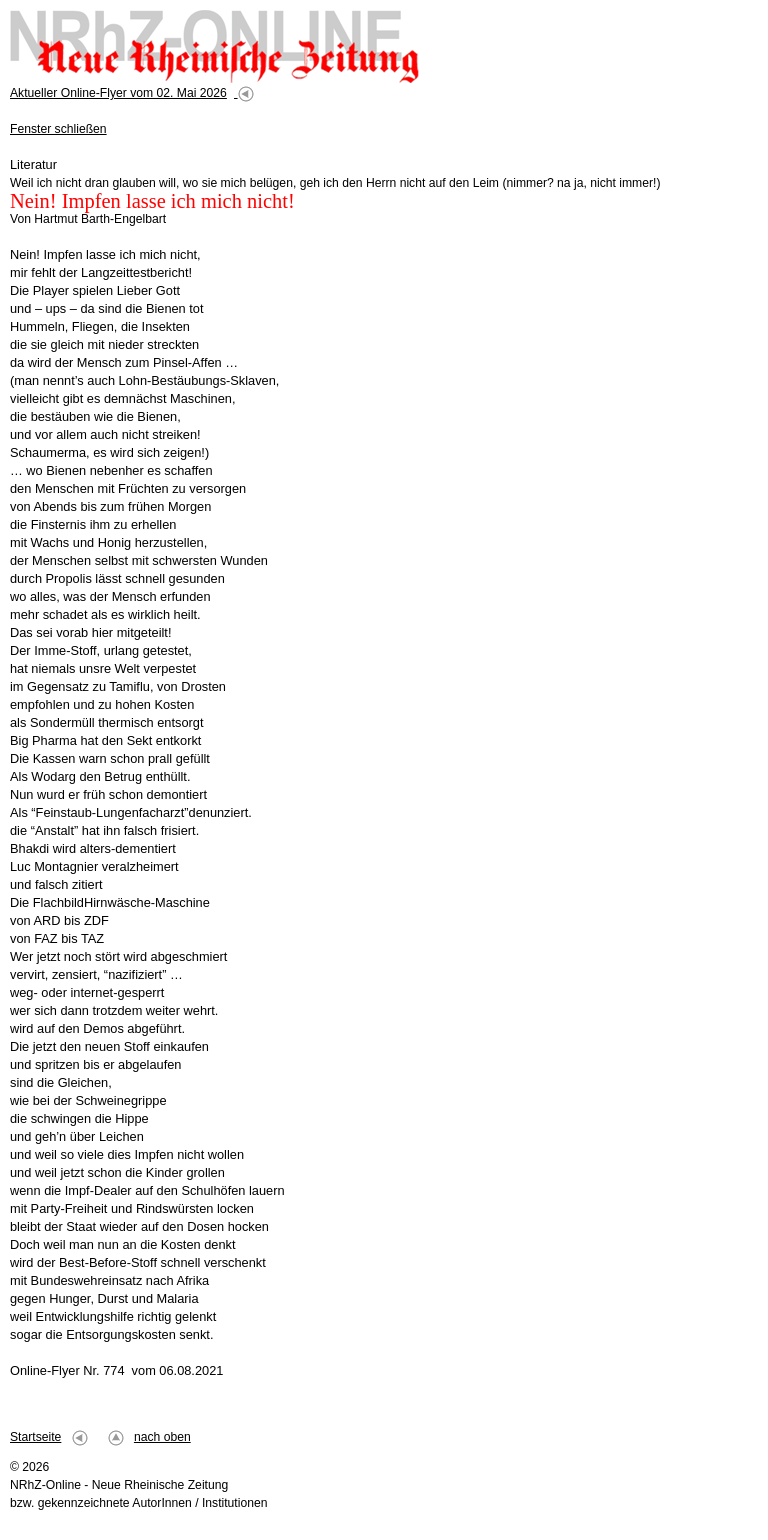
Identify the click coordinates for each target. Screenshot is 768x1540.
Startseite (35, 1437)
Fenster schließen (58, 129)
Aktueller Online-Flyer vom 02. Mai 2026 (118, 93)
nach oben (162, 1437)
